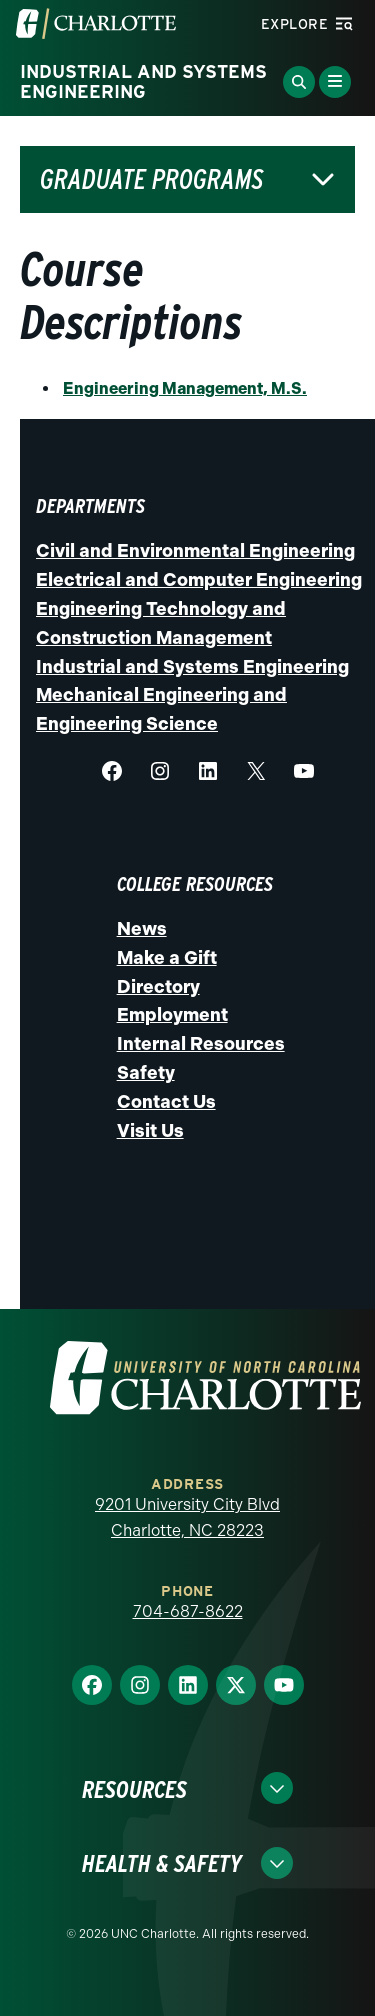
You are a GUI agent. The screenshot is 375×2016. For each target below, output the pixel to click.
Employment (172, 1015)
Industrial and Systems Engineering (192, 667)
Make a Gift (167, 958)
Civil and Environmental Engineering (195, 551)
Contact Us (166, 1102)
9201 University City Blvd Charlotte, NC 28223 (187, 1517)
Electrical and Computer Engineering (199, 580)
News (142, 929)
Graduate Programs (151, 179)
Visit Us (150, 1131)
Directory (158, 987)
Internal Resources (201, 1044)
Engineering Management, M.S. (185, 388)
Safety (146, 1073)
